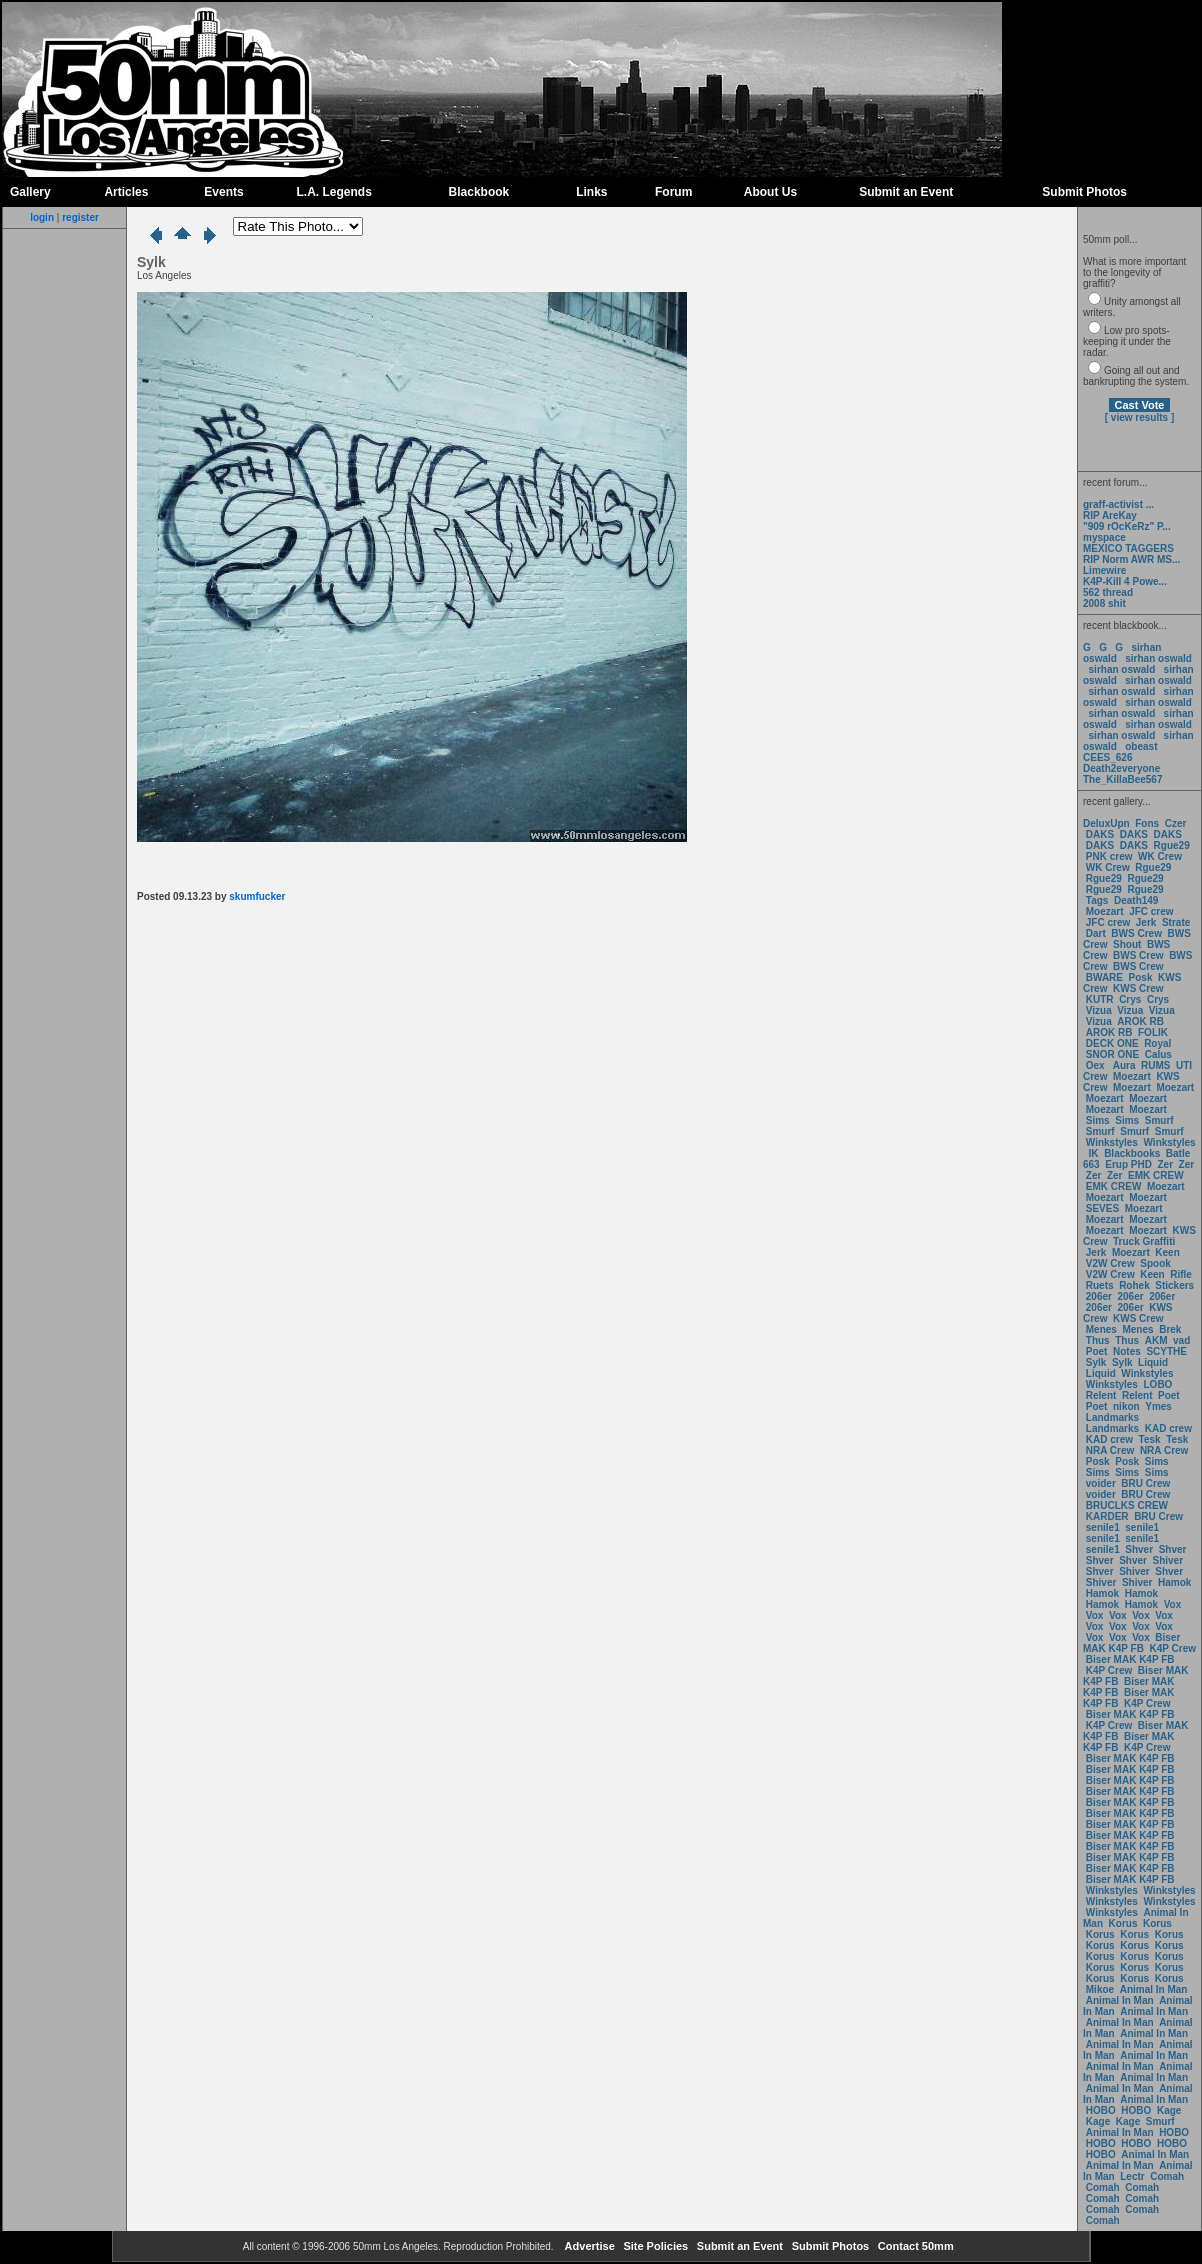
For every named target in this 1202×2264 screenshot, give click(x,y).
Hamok (1174, 1582)
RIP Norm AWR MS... (1131, 559)
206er (1099, 1296)
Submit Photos (1084, 192)
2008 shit (1104, 603)
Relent (1101, 1395)
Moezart (1105, 911)
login (42, 217)
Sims (1098, 1120)
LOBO (1158, 1384)
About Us (770, 192)
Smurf (1159, 1120)
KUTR (1100, 999)
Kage (1169, 2110)
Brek (1170, 1329)
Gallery (30, 192)
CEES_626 (1107, 757)
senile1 (1103, 1527)
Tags (1097, 900)
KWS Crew (1138, 988)
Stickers (1174, 1285)
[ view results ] (1139, 417)
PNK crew (1109, 856)
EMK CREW (1156, 1175)
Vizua (1099, 1010)
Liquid (1153, 1362)
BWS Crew (1136, 933)
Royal (1157, 1043)
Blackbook (479, 192)
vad (1181, 1340)
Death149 (1136, 900)
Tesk (1150, 1439)
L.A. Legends (333, 192)
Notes (1127, 1351)
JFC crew (1151, 911)
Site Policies (654, 2246)
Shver (1139, 1549)
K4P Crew (1173, 1648)
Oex (1095, 1065)
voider (1102, 1483)
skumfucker (257, 896)
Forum (673, 192)
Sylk (1096, 1362)
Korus (1123, 1923)
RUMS (1157, 1065)
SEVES (1104, 1208)
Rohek (1134, 1285)
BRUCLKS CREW (1127, 1505)
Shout (1127, 944)
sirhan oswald (1158, 658)
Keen (1167, 1252)
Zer (1165, 1164)
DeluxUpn (1106, 823)
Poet (1097, 1351)
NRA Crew (1110, 1450)
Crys (1130, 999)
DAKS (1100, 834)
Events (223, 192)
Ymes (1158, 1406)
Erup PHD (1128, 1164)
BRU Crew (1145, 1483)
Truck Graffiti (1144, 1241)
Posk (1141, 977)
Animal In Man (1154, 1989)
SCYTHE (1166, 1351)
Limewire (1104, 570)
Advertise (588, 2246)
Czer (1176, 823)
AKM (1156, 1340)
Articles (126, 192)
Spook (1155, 1263)
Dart (1096, 933)
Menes (1101, 1329)
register (80, 217)
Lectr (1132, 2176)
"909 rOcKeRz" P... (1127, 526)
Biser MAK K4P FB (1131, 1643)
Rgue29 (1172, 845)
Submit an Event (906, 192)
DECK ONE (1114, 1043)
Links (591, 192)
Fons (1147, 823)
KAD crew (1168, 1428)
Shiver (1168, 1560)
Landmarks (1112, 1417)
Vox (1173, 1604)
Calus (1158, 1054)
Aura (1122, 1065)
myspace (1104, 537)
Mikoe (1100, 1989)
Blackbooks (1132, 1153)
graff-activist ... (1118, 504)
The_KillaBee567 (1123, 779)
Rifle (1181, 1274)
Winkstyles (1112, 1142)
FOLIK (1153, 1032)
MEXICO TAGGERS (1128, 548)
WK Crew (1160, 856)
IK (1092, 1153)
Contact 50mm (914, 2246)
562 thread (1108, 592)
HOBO (1101, 2110)
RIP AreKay (1110, 515)
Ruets (1100, 1285)
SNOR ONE (1112, 1054)
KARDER (1107, 1516)
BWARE (1104, 977)
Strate (1176, 922)
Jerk (1147, 922)
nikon (1126, 1406)
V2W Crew (1110, 1263)
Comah (1167, 2176)
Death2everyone (1121, 768)
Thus (1098, 1340)
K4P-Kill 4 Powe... (1125, 581)
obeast (1141, 746)
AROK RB (1140, 1021)
